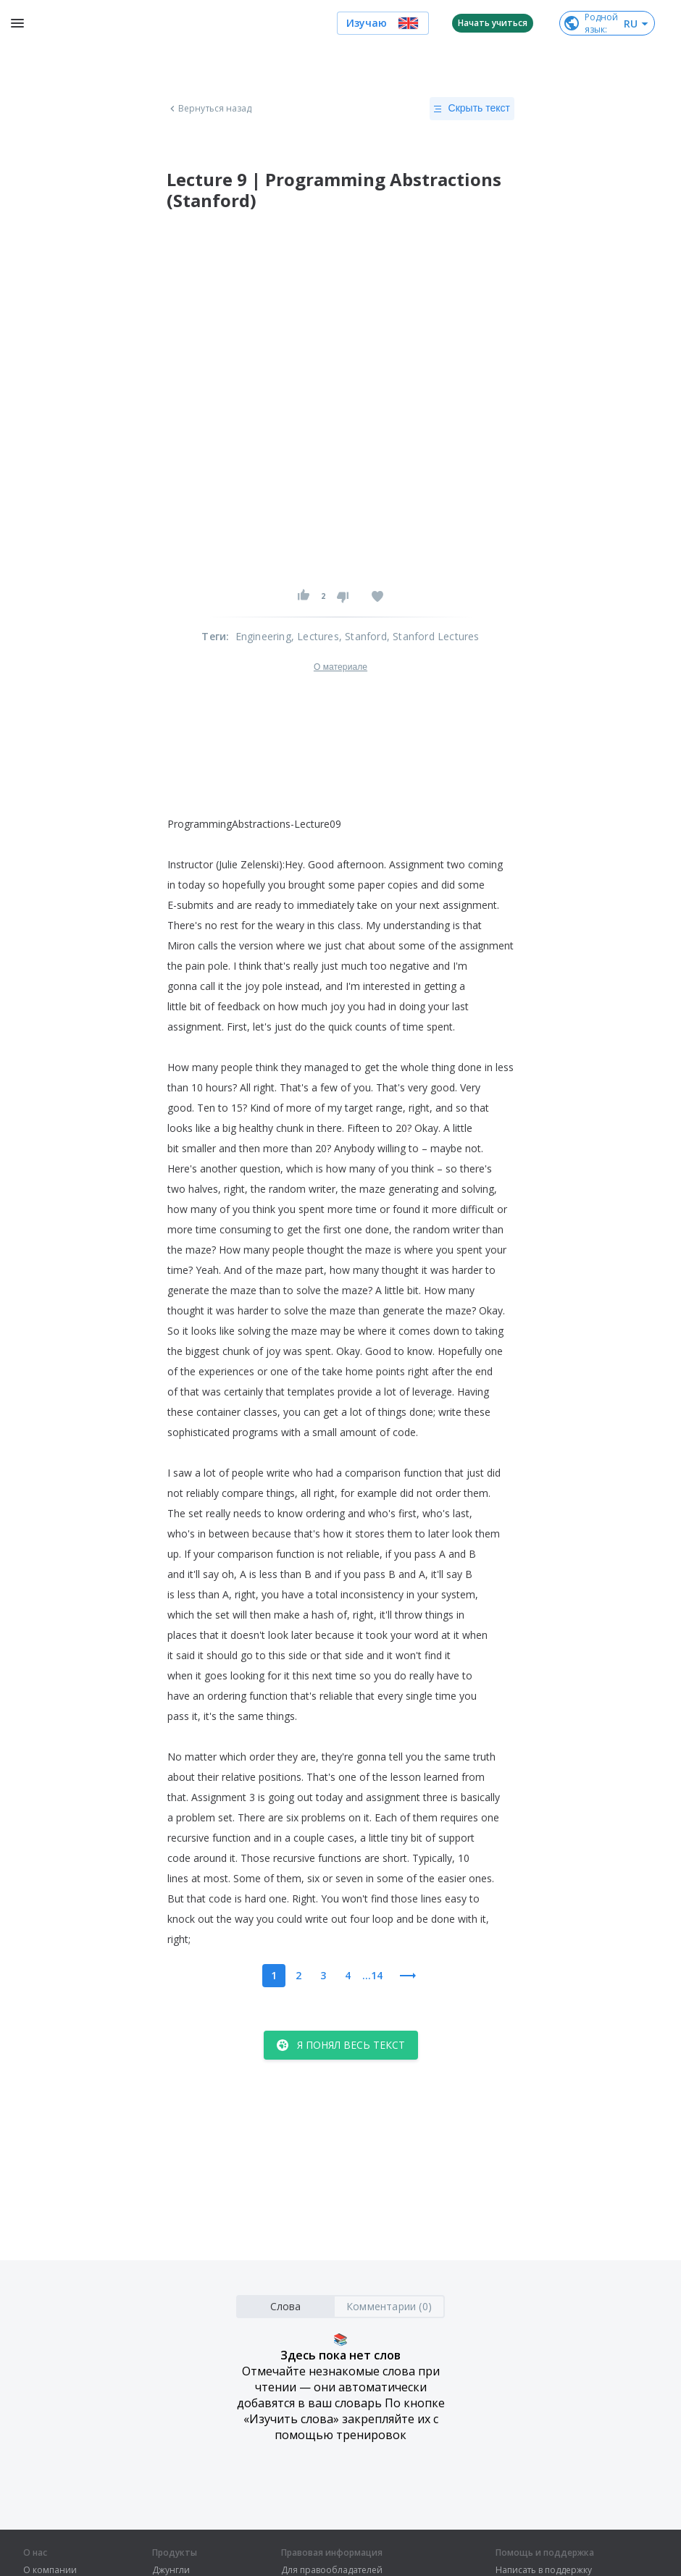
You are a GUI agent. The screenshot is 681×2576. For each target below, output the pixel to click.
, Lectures (315, 636)
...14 (372, 1975)
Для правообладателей (332, 2570)
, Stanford (363, 636)
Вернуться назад (209, 108)
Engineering (263, 636)
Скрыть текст (472, 108)
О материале (340, 667)
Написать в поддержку (544, 2570)
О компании (50, 2570)
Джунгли (171, 2570)
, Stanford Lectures (433, 636)
